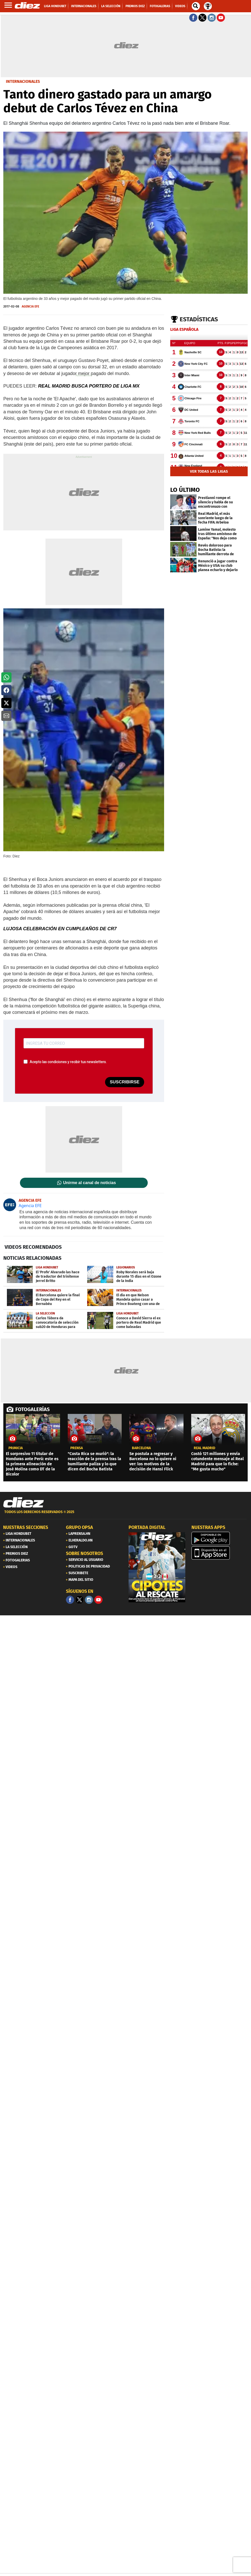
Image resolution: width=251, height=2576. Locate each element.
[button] (6, 677)
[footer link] (125, 1514)
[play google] (219, 1538)
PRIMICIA (15, 1448)
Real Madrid (204, 1448)
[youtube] (98, 1599)
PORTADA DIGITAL (147, 1527)
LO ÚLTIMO (185, 489)
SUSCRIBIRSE (124, 1082)
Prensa (76, 1448)
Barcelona (141, 1448)
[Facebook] (70, 1599)
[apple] (219, 1553)
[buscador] (196, 6)
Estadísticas (199, 319)
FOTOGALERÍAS (32, 1409)
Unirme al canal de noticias (89, 1183)
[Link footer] (23, 1502)
